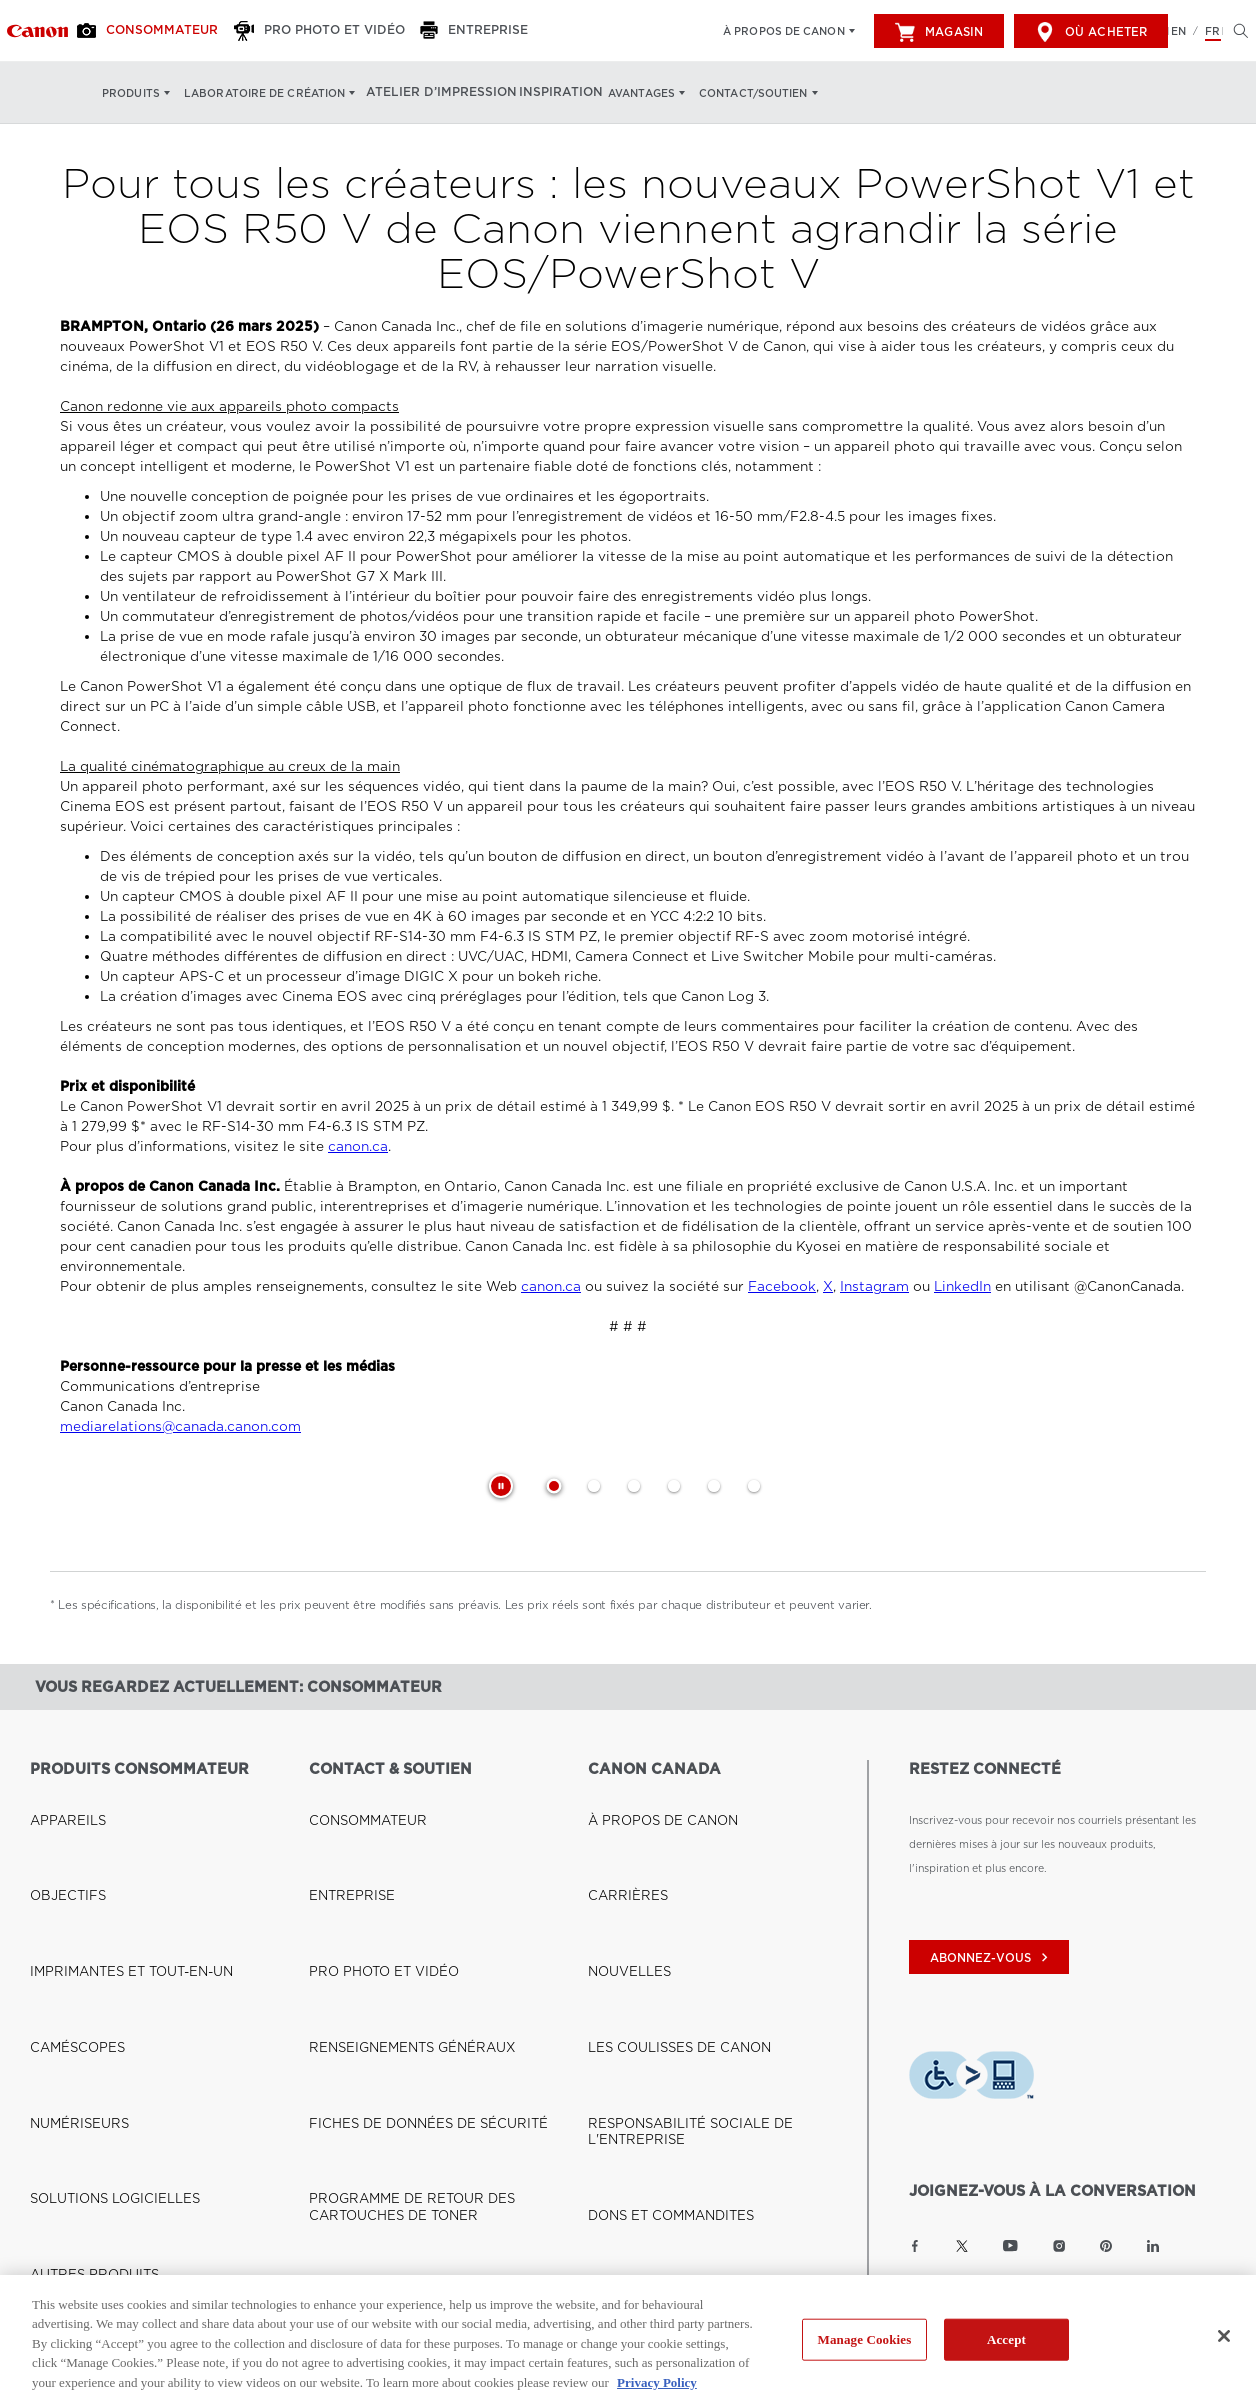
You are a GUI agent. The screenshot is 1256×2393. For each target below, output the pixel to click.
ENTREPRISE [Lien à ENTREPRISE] (343, 1819)
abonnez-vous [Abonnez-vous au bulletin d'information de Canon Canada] (991, 1958)
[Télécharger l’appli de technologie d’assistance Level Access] (971, 2078)
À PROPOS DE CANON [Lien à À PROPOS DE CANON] (648, 1795)
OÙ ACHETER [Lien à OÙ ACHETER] (66, 2184)
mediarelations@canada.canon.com (180, 1426)
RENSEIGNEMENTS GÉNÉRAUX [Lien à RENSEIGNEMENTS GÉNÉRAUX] (392, 1867)
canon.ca (358, 1146)
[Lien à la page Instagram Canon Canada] (1059, 2246)
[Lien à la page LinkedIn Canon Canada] (1153, 2246)
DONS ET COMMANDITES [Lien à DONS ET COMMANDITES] (655, 1915)
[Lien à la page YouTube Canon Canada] (1010, 2246)
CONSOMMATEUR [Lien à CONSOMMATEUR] (357, 1795)
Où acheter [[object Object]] (1091, 32)
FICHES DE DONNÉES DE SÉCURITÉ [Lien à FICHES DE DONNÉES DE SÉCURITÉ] (404, 1891)
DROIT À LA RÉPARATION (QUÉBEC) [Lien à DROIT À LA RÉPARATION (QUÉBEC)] (407, 1963)
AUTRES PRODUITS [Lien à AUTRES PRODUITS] (82, 1939)
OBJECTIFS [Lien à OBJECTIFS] (61, 1819)
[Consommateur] (148, 31)
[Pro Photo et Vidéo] (305, 31)
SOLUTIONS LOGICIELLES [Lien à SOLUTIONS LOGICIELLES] (98, 1915)
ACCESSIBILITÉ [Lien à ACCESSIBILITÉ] (629, 1939)
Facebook (782, 1286)
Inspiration (544, 93)
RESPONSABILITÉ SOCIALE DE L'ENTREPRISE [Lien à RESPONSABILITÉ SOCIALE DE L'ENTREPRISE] (710, 1891)
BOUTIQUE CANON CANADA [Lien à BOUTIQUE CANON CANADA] (107, 2160)
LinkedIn (962, 1286)
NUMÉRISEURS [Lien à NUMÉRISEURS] (70, 1891)
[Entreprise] (449, 31)
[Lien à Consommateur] (37, 31)
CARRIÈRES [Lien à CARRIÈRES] (620, 1819)
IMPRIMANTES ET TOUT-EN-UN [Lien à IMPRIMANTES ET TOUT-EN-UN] (112, 1843)
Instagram (874, 1286)
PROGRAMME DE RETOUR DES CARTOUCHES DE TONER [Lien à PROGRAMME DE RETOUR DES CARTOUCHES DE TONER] (441, 1927)
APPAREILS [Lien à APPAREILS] (60, 1795)
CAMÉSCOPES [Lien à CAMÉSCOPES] (68, 1867)
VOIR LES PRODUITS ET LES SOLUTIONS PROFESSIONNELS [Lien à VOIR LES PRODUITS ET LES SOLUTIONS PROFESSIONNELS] (139, 1975)
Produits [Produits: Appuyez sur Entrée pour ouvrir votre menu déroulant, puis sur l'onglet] (131, 93)
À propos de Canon (784, 31)
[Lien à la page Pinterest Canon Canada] (1106, 2246)
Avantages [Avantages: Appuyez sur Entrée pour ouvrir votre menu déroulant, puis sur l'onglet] (624, 93)
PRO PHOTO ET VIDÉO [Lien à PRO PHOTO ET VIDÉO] (370, 1843)
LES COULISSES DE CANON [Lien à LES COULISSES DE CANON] (661, 1867)
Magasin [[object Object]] (939, 32)
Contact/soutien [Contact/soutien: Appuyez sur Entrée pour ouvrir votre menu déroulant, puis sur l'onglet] (736, 93)
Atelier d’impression (433, 93)
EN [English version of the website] (1178, 31)
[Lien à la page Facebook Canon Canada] (915, 2246)
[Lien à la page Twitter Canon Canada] (962, 2246)
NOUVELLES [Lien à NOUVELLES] (621, 1843)
